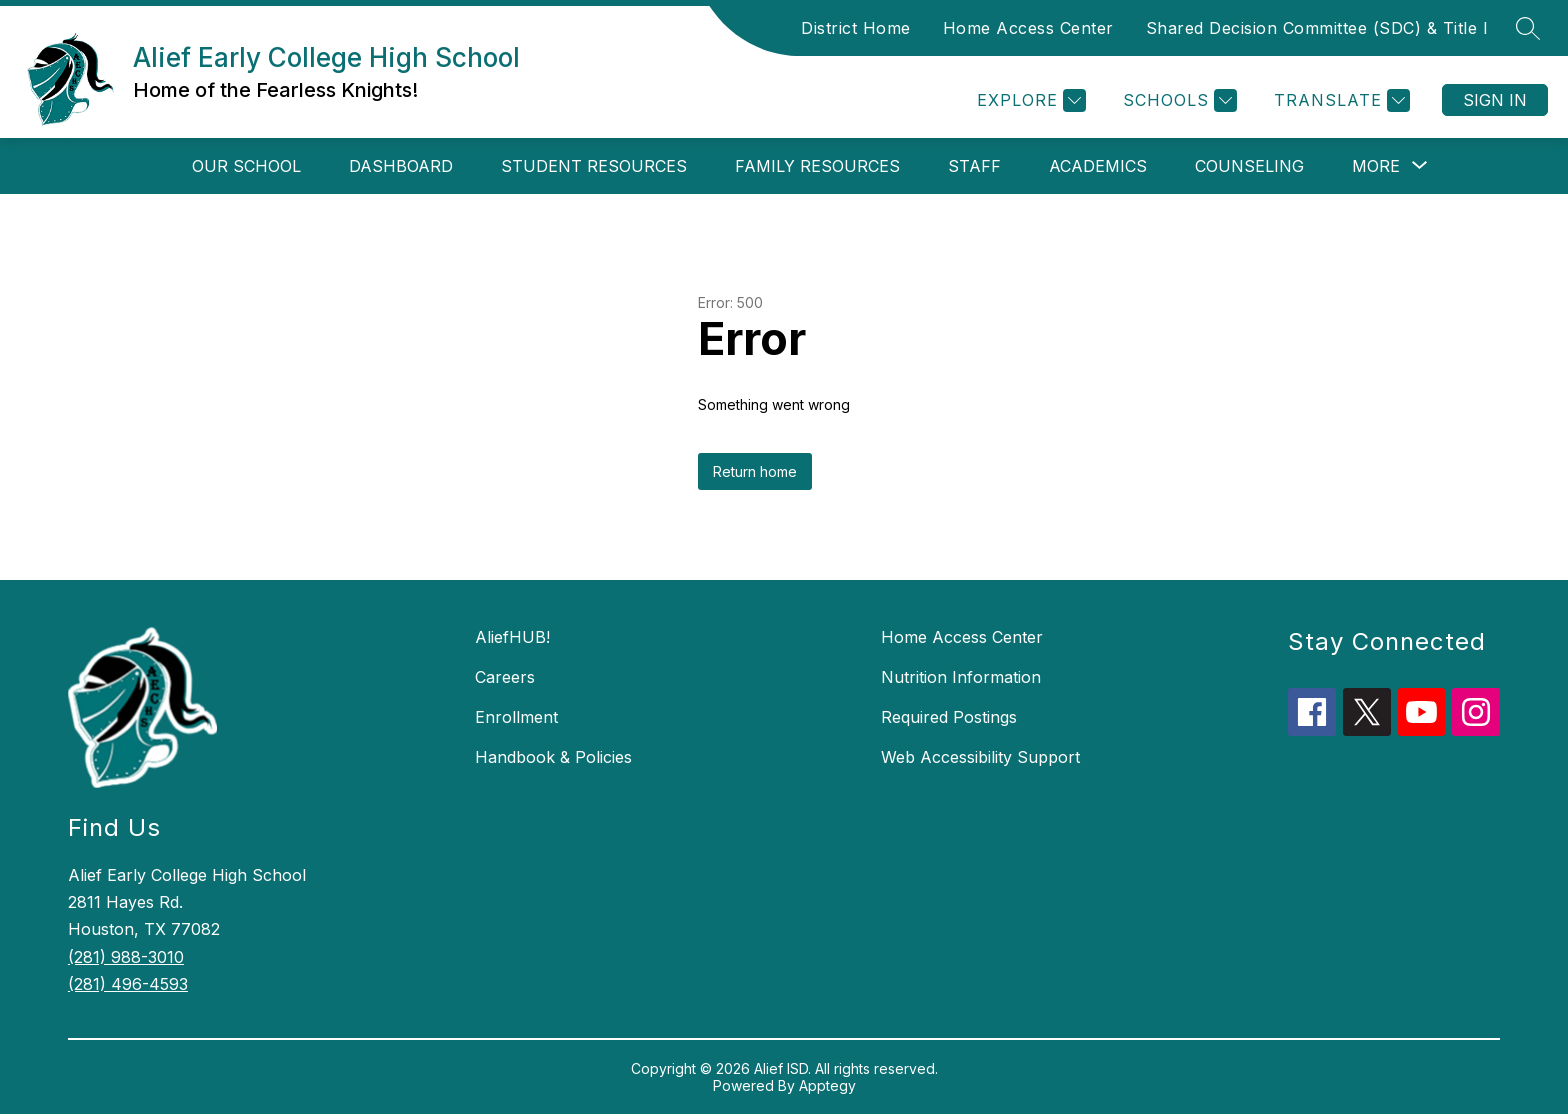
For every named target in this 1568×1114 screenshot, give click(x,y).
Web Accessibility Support (980, 757)
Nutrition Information (961, 677)
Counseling (1249, 166)
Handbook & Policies (553, 757)
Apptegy (827, 1085)
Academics (1098, 166)
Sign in (1495, 100)
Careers (505, 677)
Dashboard (401, 166)
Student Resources (594, 166)
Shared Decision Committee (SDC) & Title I (1317, 28)
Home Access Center (1028, 28)
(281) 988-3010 (126, 957)
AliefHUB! (512, 637)
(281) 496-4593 (128, 984)
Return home (755, 471)
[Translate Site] (1339, 100)
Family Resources (817, 166)
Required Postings (949, 717)
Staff (974, 166)
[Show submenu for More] (1376, 166)
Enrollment (516, 717)
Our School (246, 166)
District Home (856, 28)
